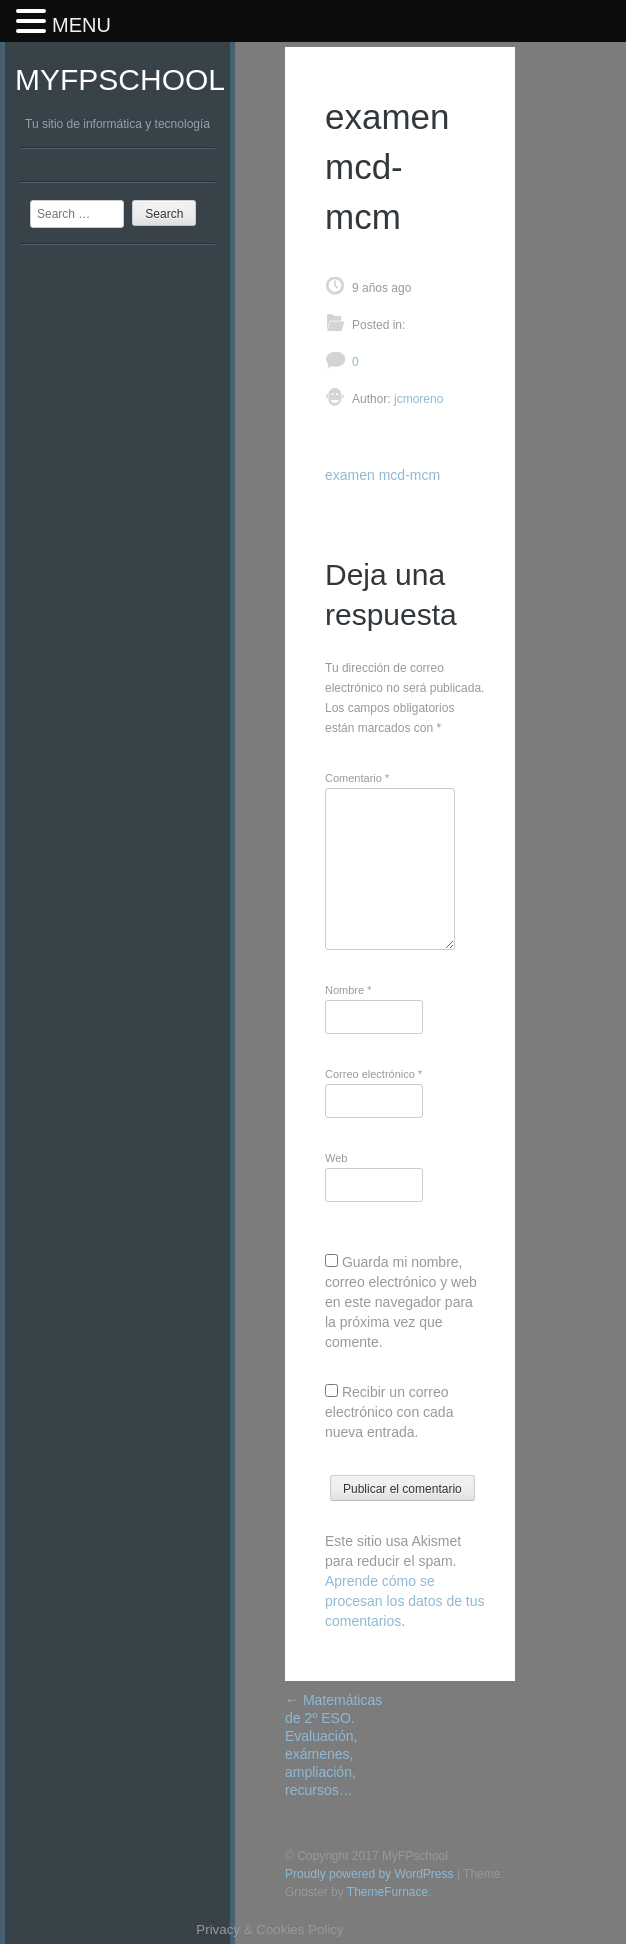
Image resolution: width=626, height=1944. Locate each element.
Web (336, 1158)
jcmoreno (417, 399)
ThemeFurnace (387, 1892)
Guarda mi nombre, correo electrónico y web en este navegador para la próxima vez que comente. (401, 1302)
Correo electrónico (373, 1074)
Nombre (348, 990)
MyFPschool (120, 79)
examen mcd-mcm (382, 475)
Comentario (357, 778)
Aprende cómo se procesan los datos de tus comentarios (405, 1601)
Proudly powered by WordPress (369, 1874)
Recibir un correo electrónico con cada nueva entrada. (389, 1412)
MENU (81, 25)
